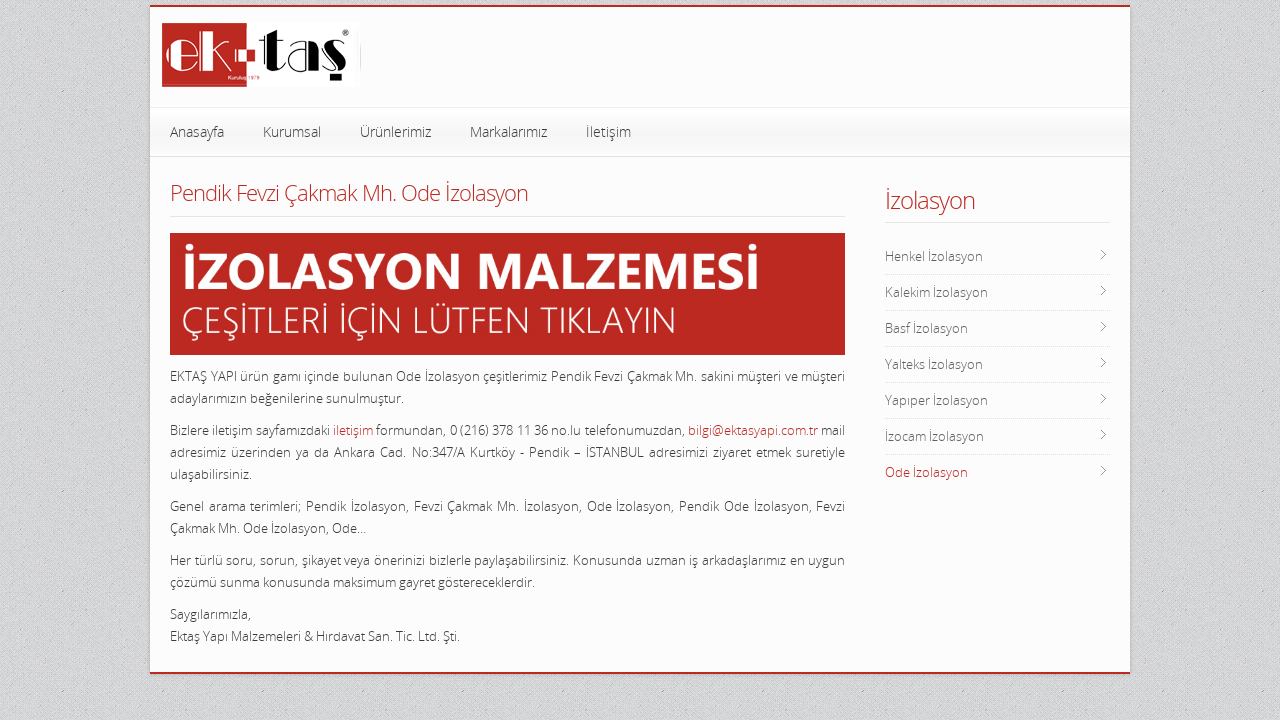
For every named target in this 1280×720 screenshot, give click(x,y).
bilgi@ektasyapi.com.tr (753, 430)
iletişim (353, 430)
